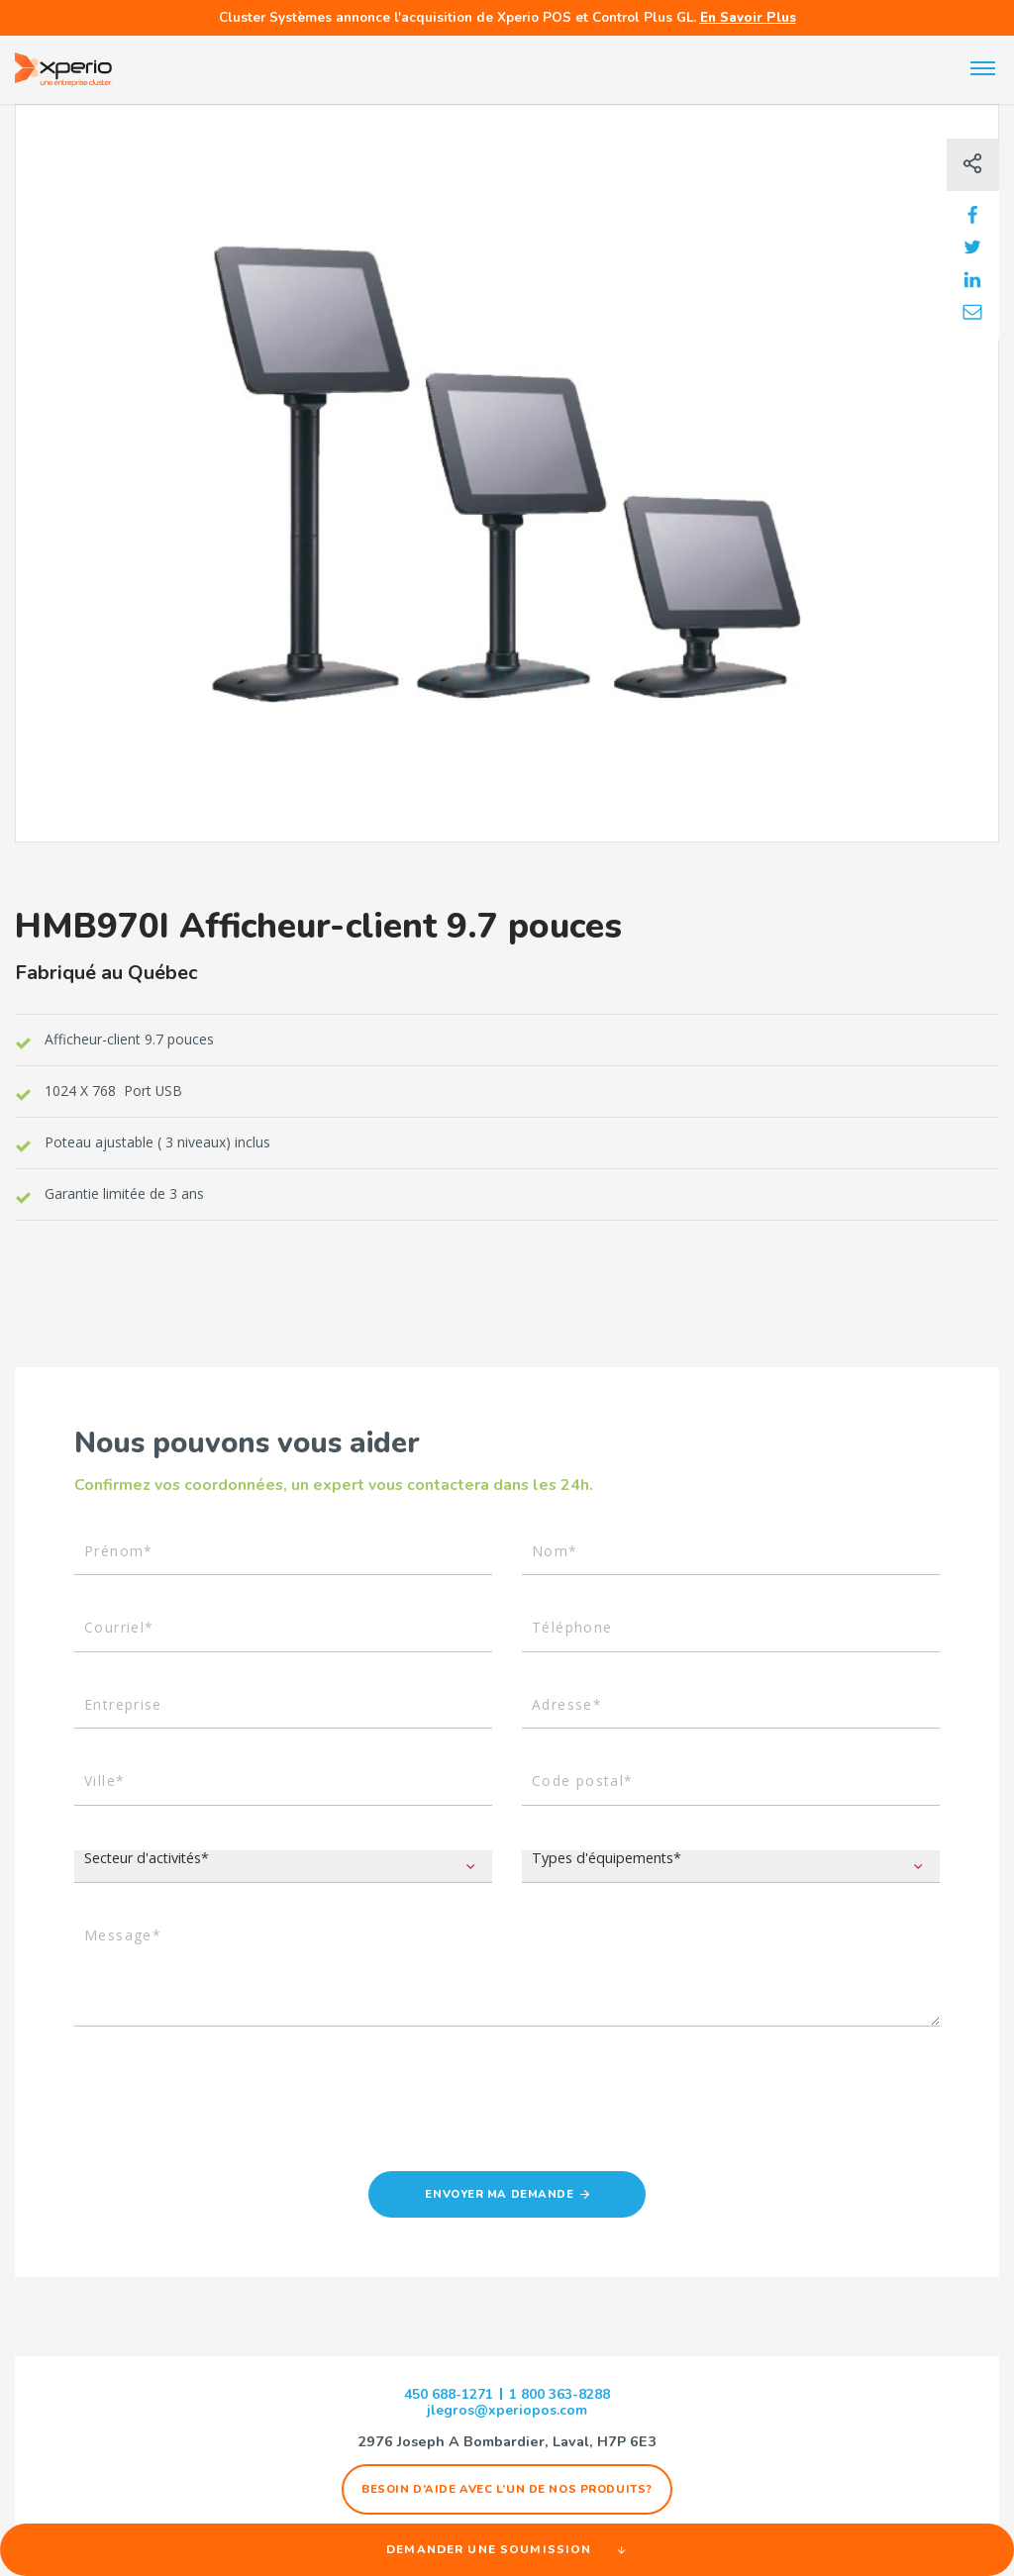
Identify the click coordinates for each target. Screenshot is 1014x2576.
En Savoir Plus (748, 17)
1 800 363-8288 (565, 2397)
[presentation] (224, 2115)
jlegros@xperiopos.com (507, 2414)
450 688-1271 (443, 2397)
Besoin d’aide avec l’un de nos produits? (507, 2492)
